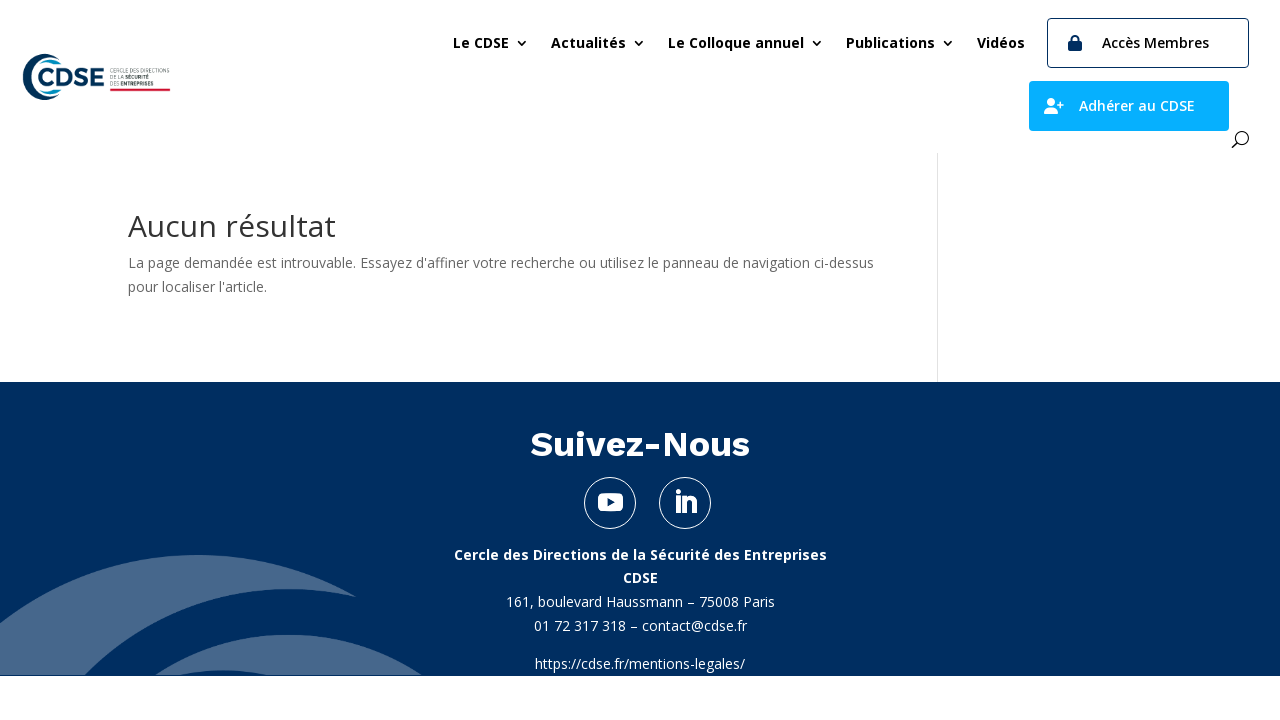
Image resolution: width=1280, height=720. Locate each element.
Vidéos (1001, 42)
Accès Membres (1155, 42)
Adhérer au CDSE (1137, 105)
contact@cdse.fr (694, 625)
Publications (890, 42)
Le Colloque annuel (736, 42)
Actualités (588, 42)
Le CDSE (481, 42)
